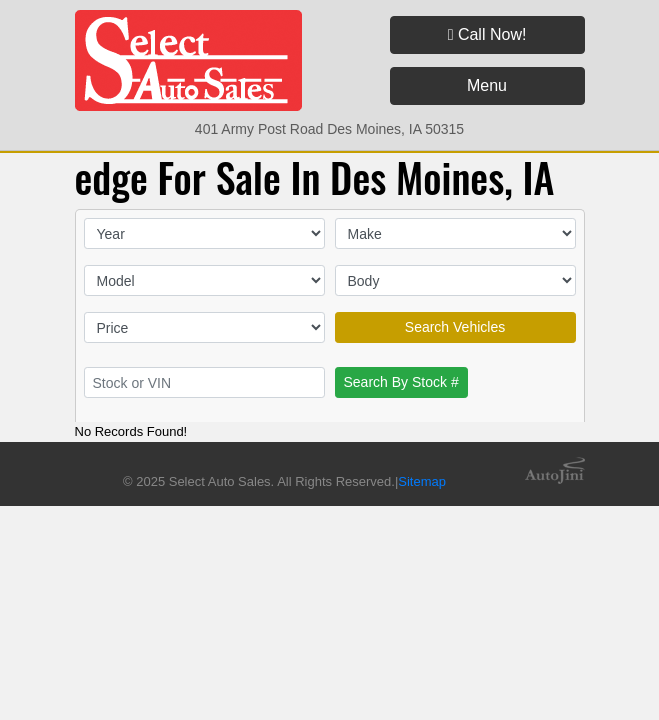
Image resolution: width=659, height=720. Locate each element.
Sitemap (422, 481)
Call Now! (487, 34)
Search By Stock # (401, 382)
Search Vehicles (455, 327)
